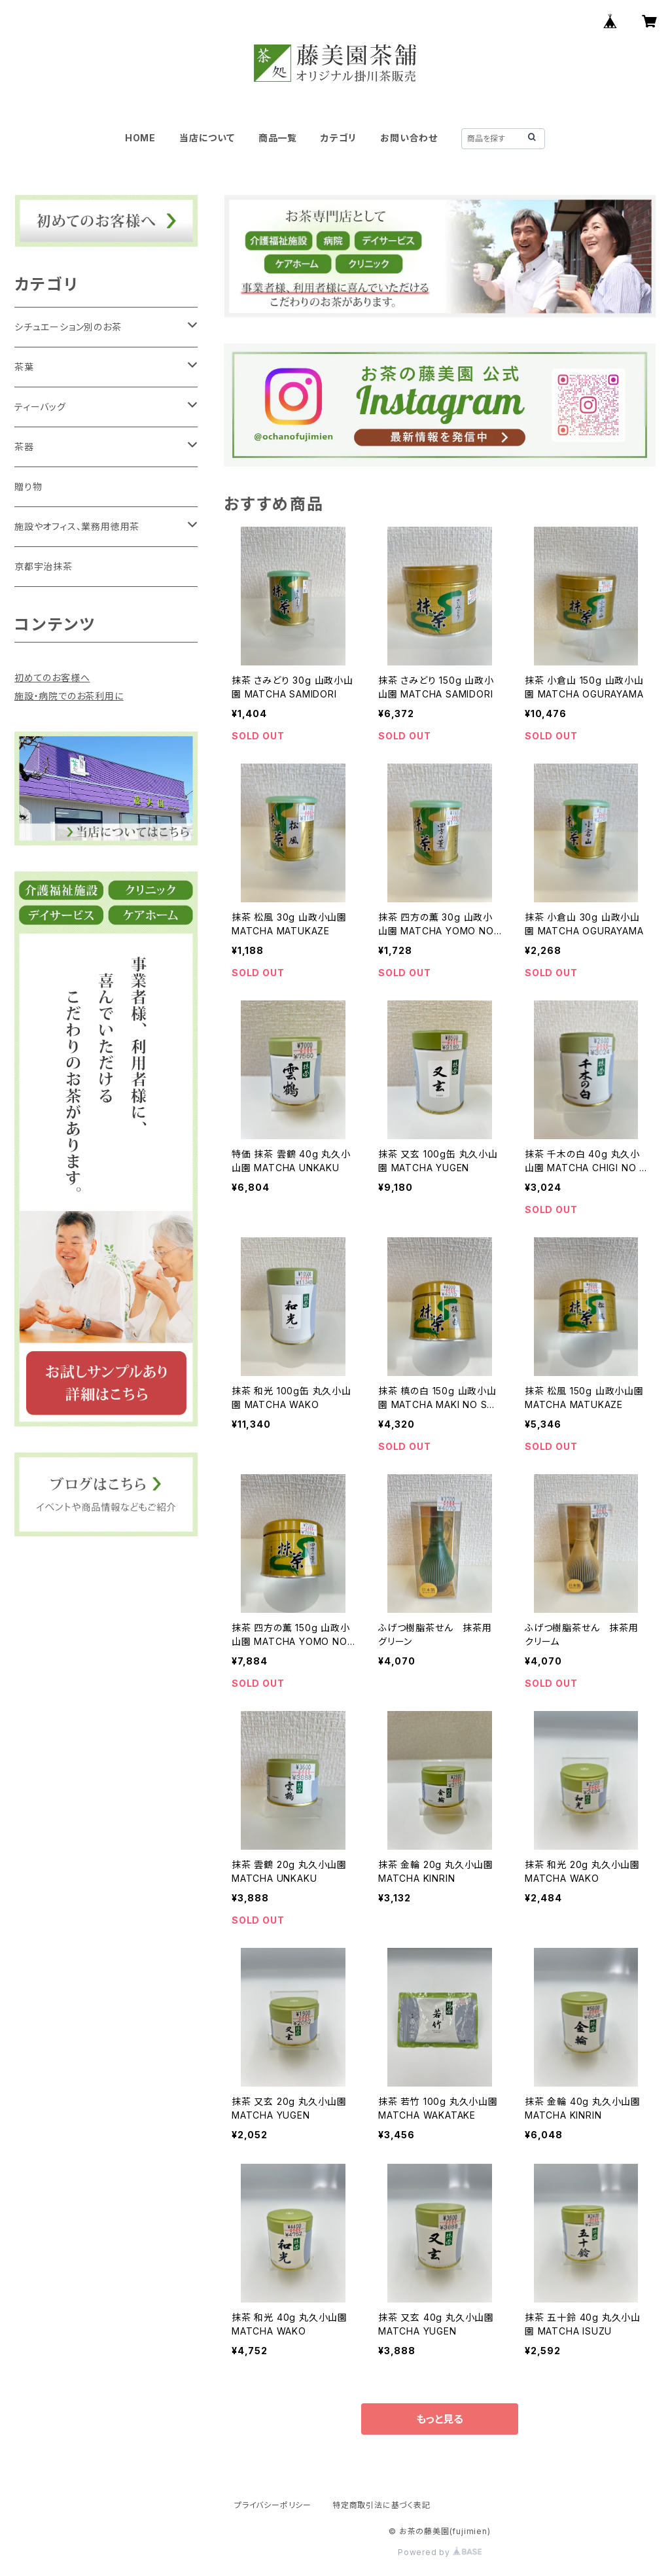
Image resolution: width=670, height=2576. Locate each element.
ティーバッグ (40, 406)
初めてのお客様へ (52, 677)
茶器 (24, 446)
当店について (207, 137)
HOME (140, 137)
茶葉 (24, 366)
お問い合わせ (409, 137)
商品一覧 (277, 137)
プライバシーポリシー (272, 2505)
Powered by (440, 2552)
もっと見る (439, 2419)
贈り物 (28, 486)
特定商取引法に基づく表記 (381, 2505)
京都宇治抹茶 (43, 566)
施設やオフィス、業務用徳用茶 (76, 526)
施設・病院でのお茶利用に (69, 695)
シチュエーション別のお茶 (68, 326)
